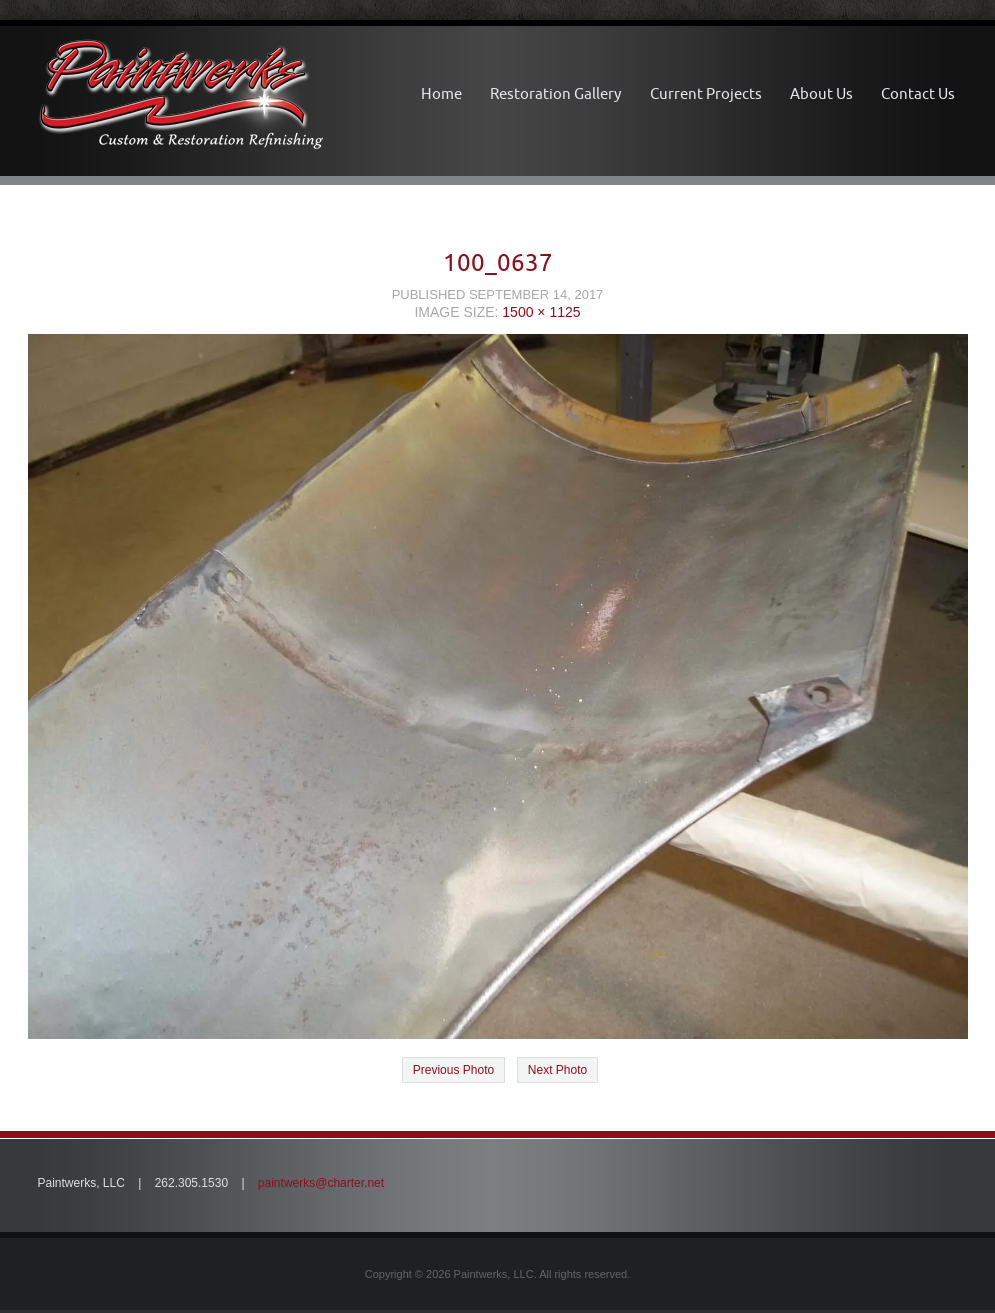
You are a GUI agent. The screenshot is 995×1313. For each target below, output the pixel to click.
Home (441, 93)
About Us (821, 93)
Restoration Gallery (555, 93)
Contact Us (918, 93)
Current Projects (706, 93)
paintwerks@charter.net (321, 1183)
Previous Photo (453, 1070)
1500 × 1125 (541, 312)
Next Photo (557, 1070)
